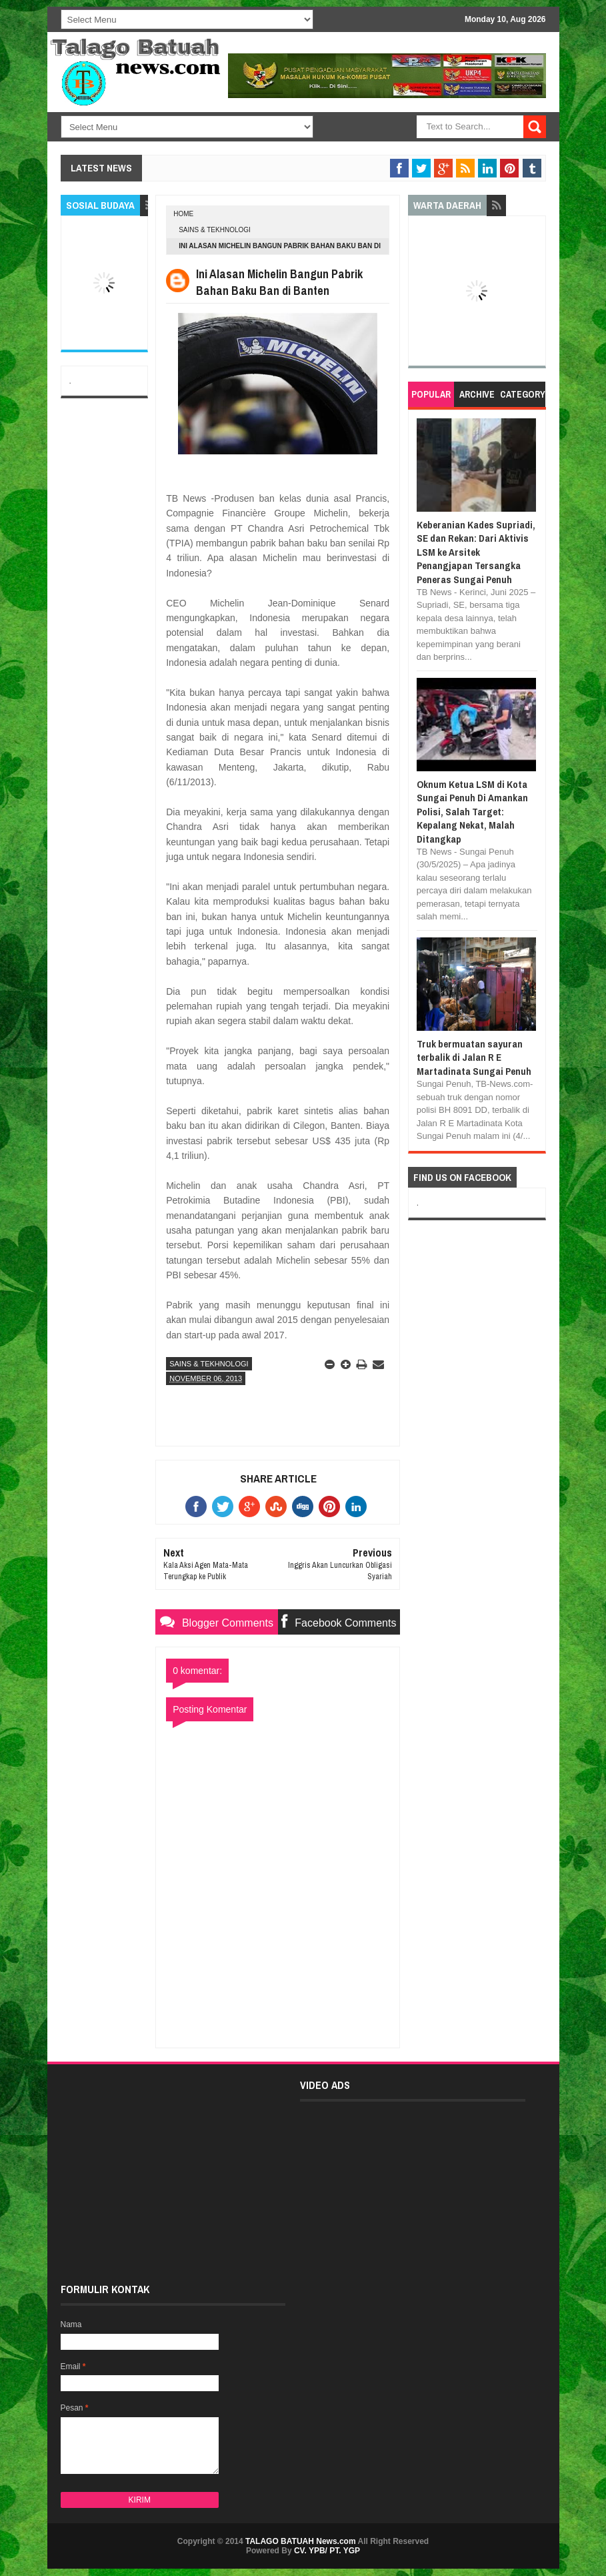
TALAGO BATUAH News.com (300, 2541)
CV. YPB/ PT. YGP (327, 2550)
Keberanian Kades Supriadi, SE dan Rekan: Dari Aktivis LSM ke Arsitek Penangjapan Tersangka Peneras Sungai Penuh (476, 552)
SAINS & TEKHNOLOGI (215, 230)
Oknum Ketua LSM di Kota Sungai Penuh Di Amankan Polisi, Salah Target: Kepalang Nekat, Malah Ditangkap (472, 811)
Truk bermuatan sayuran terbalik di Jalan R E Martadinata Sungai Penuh (474, 1057)
